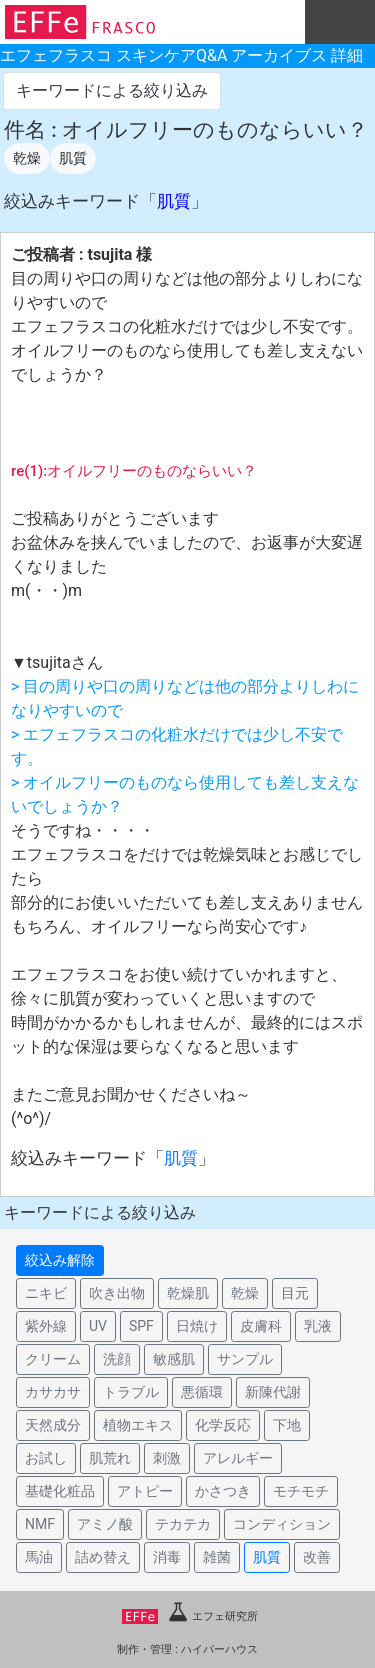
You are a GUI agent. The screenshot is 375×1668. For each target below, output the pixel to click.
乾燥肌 (188, 1293)
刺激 (167, 1458)
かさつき (223, 1491)
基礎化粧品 (60, 1491)
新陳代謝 (273, 1392)
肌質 (73, 158)
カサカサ (53, 1392)
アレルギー (238, 1458)
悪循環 (202, 1392)
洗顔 (117, 1359)
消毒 (167, 1557)
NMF (40, 1524)
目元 (295, 1293)
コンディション (282, 1524)
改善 (317, 1557)
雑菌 (217, 1557)
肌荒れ (110, 1458)
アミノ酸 (105, 1524)
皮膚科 (261, 1326)
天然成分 (53, 1425)
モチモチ (301, 1491)
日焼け (197, 1326)
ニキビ (46, 1293)
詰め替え (103, 1557)
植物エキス (138, 1425)
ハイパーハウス (219, 1649)
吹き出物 (117, 1293)
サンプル (245, 1359)
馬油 (39, 1557)
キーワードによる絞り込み (112, 90)
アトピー (145, 1491)
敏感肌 (174, 1359)
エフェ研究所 (189, 1616)
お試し (46, 1458)
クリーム (53, 1359)
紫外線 (46, 1326)
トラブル (131, 1392)
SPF (141, 1326)
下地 (287, 1425)
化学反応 (223, 1425)
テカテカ (183, 1524)
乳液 (318, 1326)
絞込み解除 (60, 1260)
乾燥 (27, 158)
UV (98, 1326)
